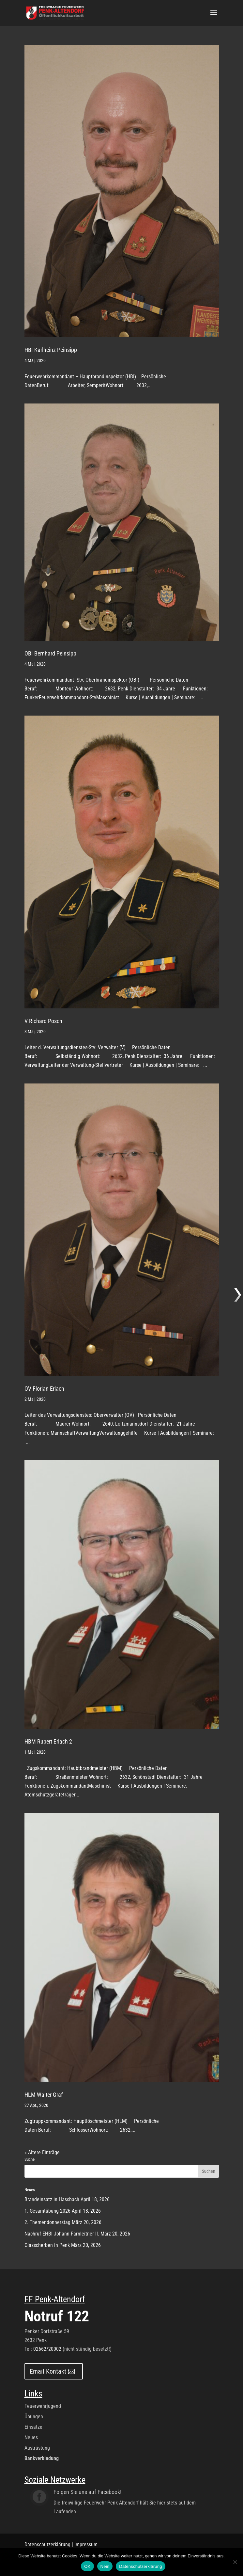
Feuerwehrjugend (42, 2406)
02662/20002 (47, 2349)
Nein (105, 2566)
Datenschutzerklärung (47, 2544)
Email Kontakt (48, 2371)
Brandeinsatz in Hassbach (51, 2199)
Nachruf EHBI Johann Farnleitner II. (61, 2234)
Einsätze (33, 2427)
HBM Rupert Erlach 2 (48, 1741)
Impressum (86, 2544)
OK (87, 2566)
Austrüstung (37, 2448)
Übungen (33, 2416)
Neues (31, 2437)
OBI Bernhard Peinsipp (50, 653)
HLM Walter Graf (43, 2094)
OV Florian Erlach (44, 1388)
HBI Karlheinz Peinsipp (50, 349)
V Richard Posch (43, 1021)
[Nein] (235, 2562)
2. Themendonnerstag (47, 2222)
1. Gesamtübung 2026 (47, 2211)
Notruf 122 (56, 2316)
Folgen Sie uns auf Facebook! (87, 2492)
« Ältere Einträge (42, 2152)
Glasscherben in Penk (47, 2245)
